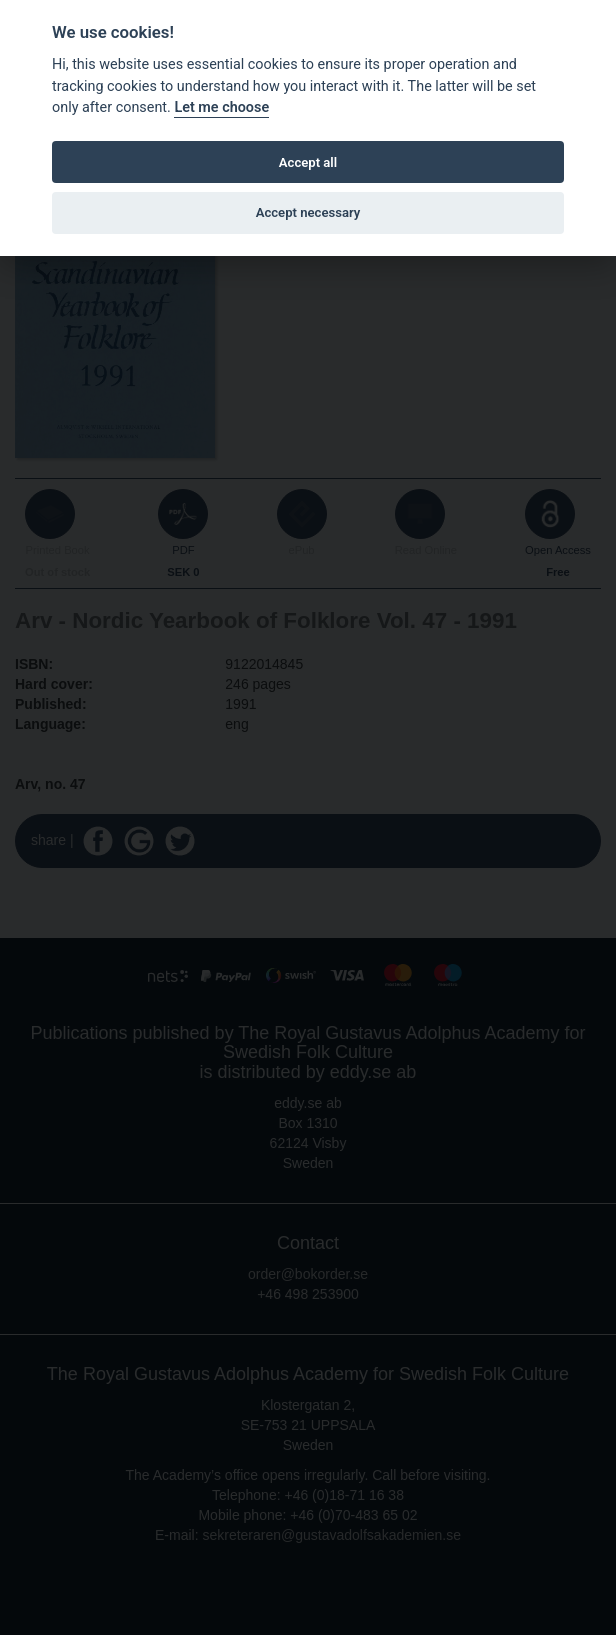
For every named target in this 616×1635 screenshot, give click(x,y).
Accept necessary (308, 212)
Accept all (308, 162)
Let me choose (221, 107)
